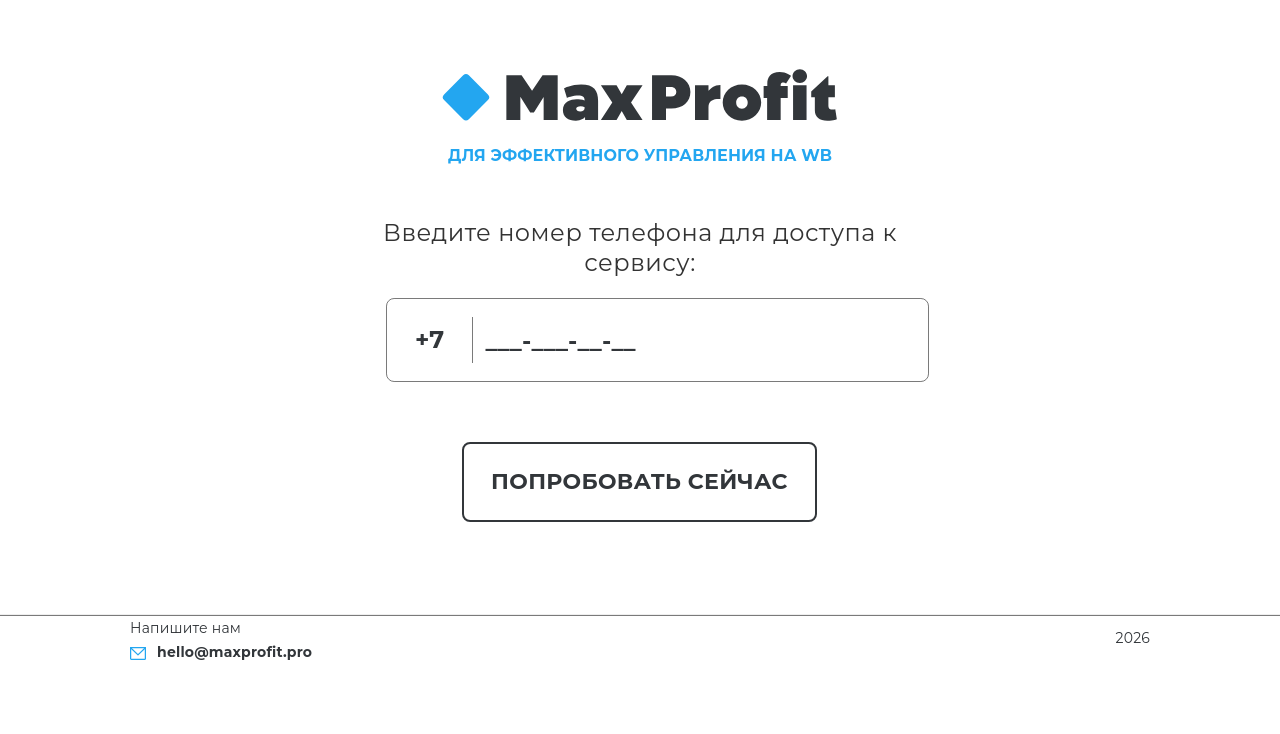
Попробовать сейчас (639, 481)
